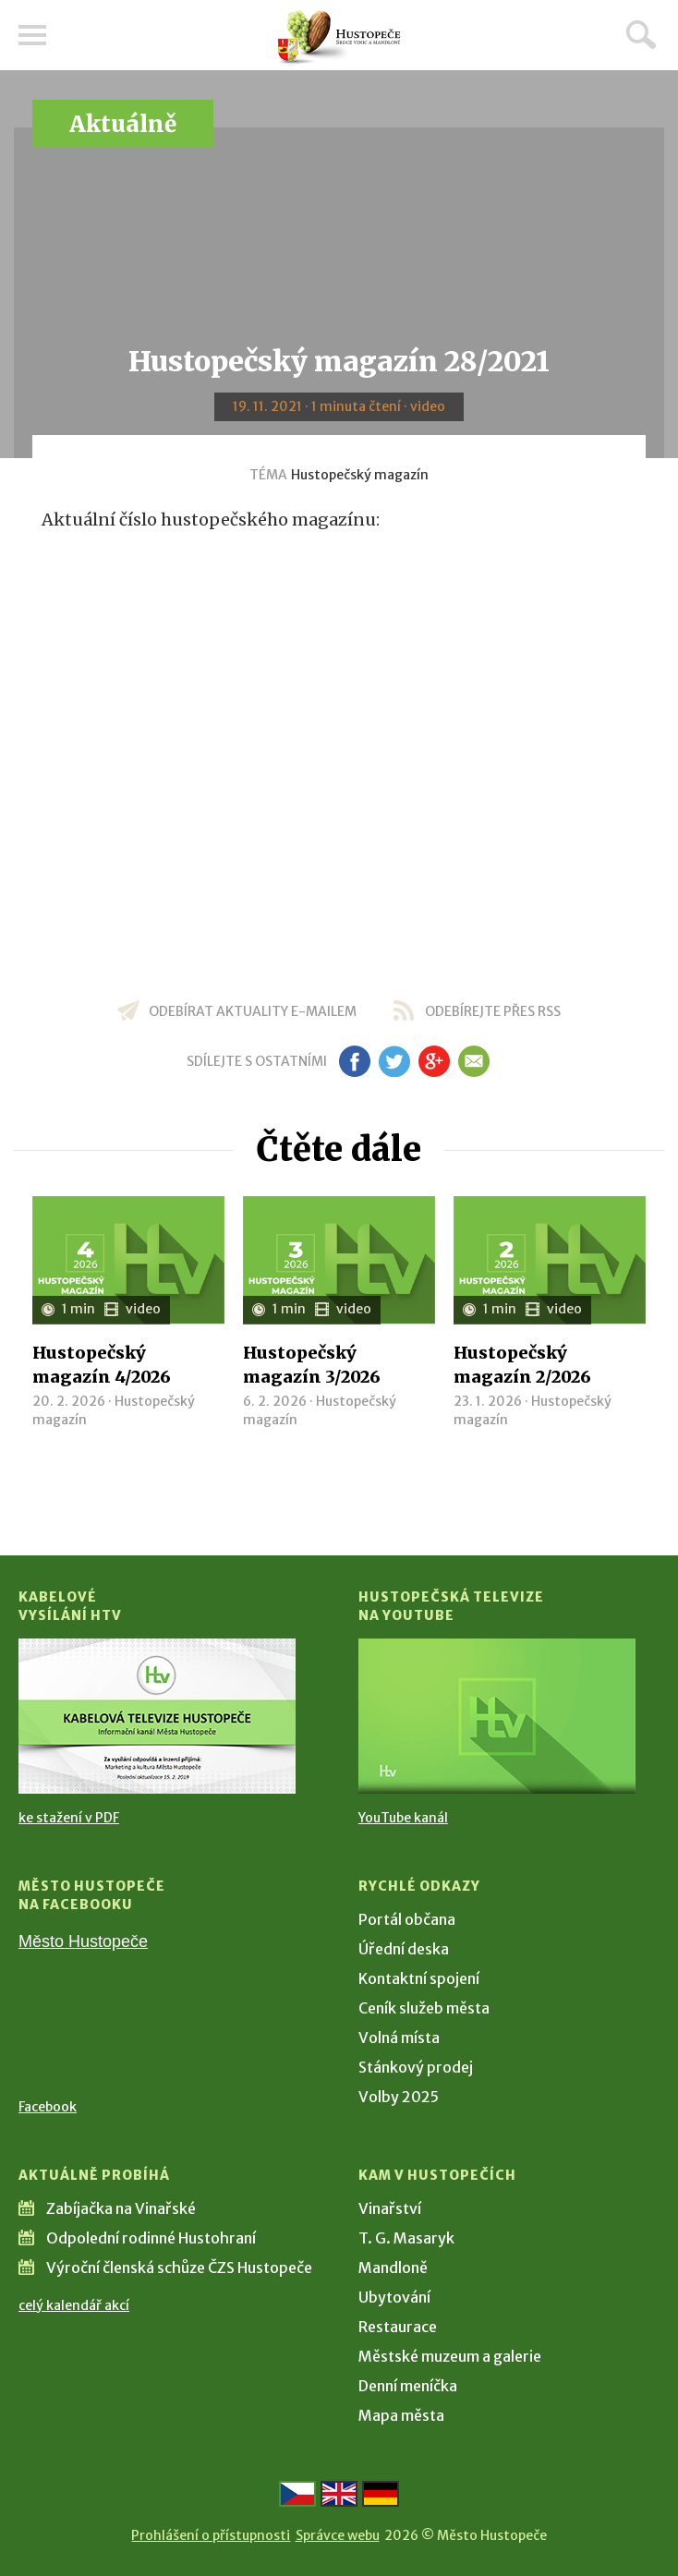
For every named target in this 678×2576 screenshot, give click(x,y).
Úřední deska (403, 1949)
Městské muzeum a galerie (449, 2356)
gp (433, 1061)
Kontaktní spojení (418, 1978)
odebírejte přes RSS (493, 1011)
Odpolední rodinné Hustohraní (151, 2238)
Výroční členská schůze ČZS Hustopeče (179, 2267)
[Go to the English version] (339, 2494)
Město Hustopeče (83, 1941)
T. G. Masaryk (406, 2238)
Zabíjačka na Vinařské (121, 2208)
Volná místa (399, 2037)
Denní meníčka (407, 2385)
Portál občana (406, 1919)
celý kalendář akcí (73, 2305)
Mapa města (401, 2415)
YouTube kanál (403, 1817)
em (473, 1061)
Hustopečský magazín (360, 474)
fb (354, 1061)
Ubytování (394, 2297)
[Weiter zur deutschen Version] (380, 2494)
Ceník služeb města (424, 2008)
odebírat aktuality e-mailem (253, 1011)
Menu (32, 35)
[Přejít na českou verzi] (297, 2494)
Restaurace (397, 2326)
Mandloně (393, 2267)
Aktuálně (122, 124)
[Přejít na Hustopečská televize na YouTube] (497, 1716)
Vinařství (389, 2208)
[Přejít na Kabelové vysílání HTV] (157, 1716)
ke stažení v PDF (68, 1817)
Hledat (641, 34)
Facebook (47, 2106)
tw (394, 1061)
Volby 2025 (398, 2096)
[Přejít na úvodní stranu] (339, 37)
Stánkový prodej (415, 2067)
